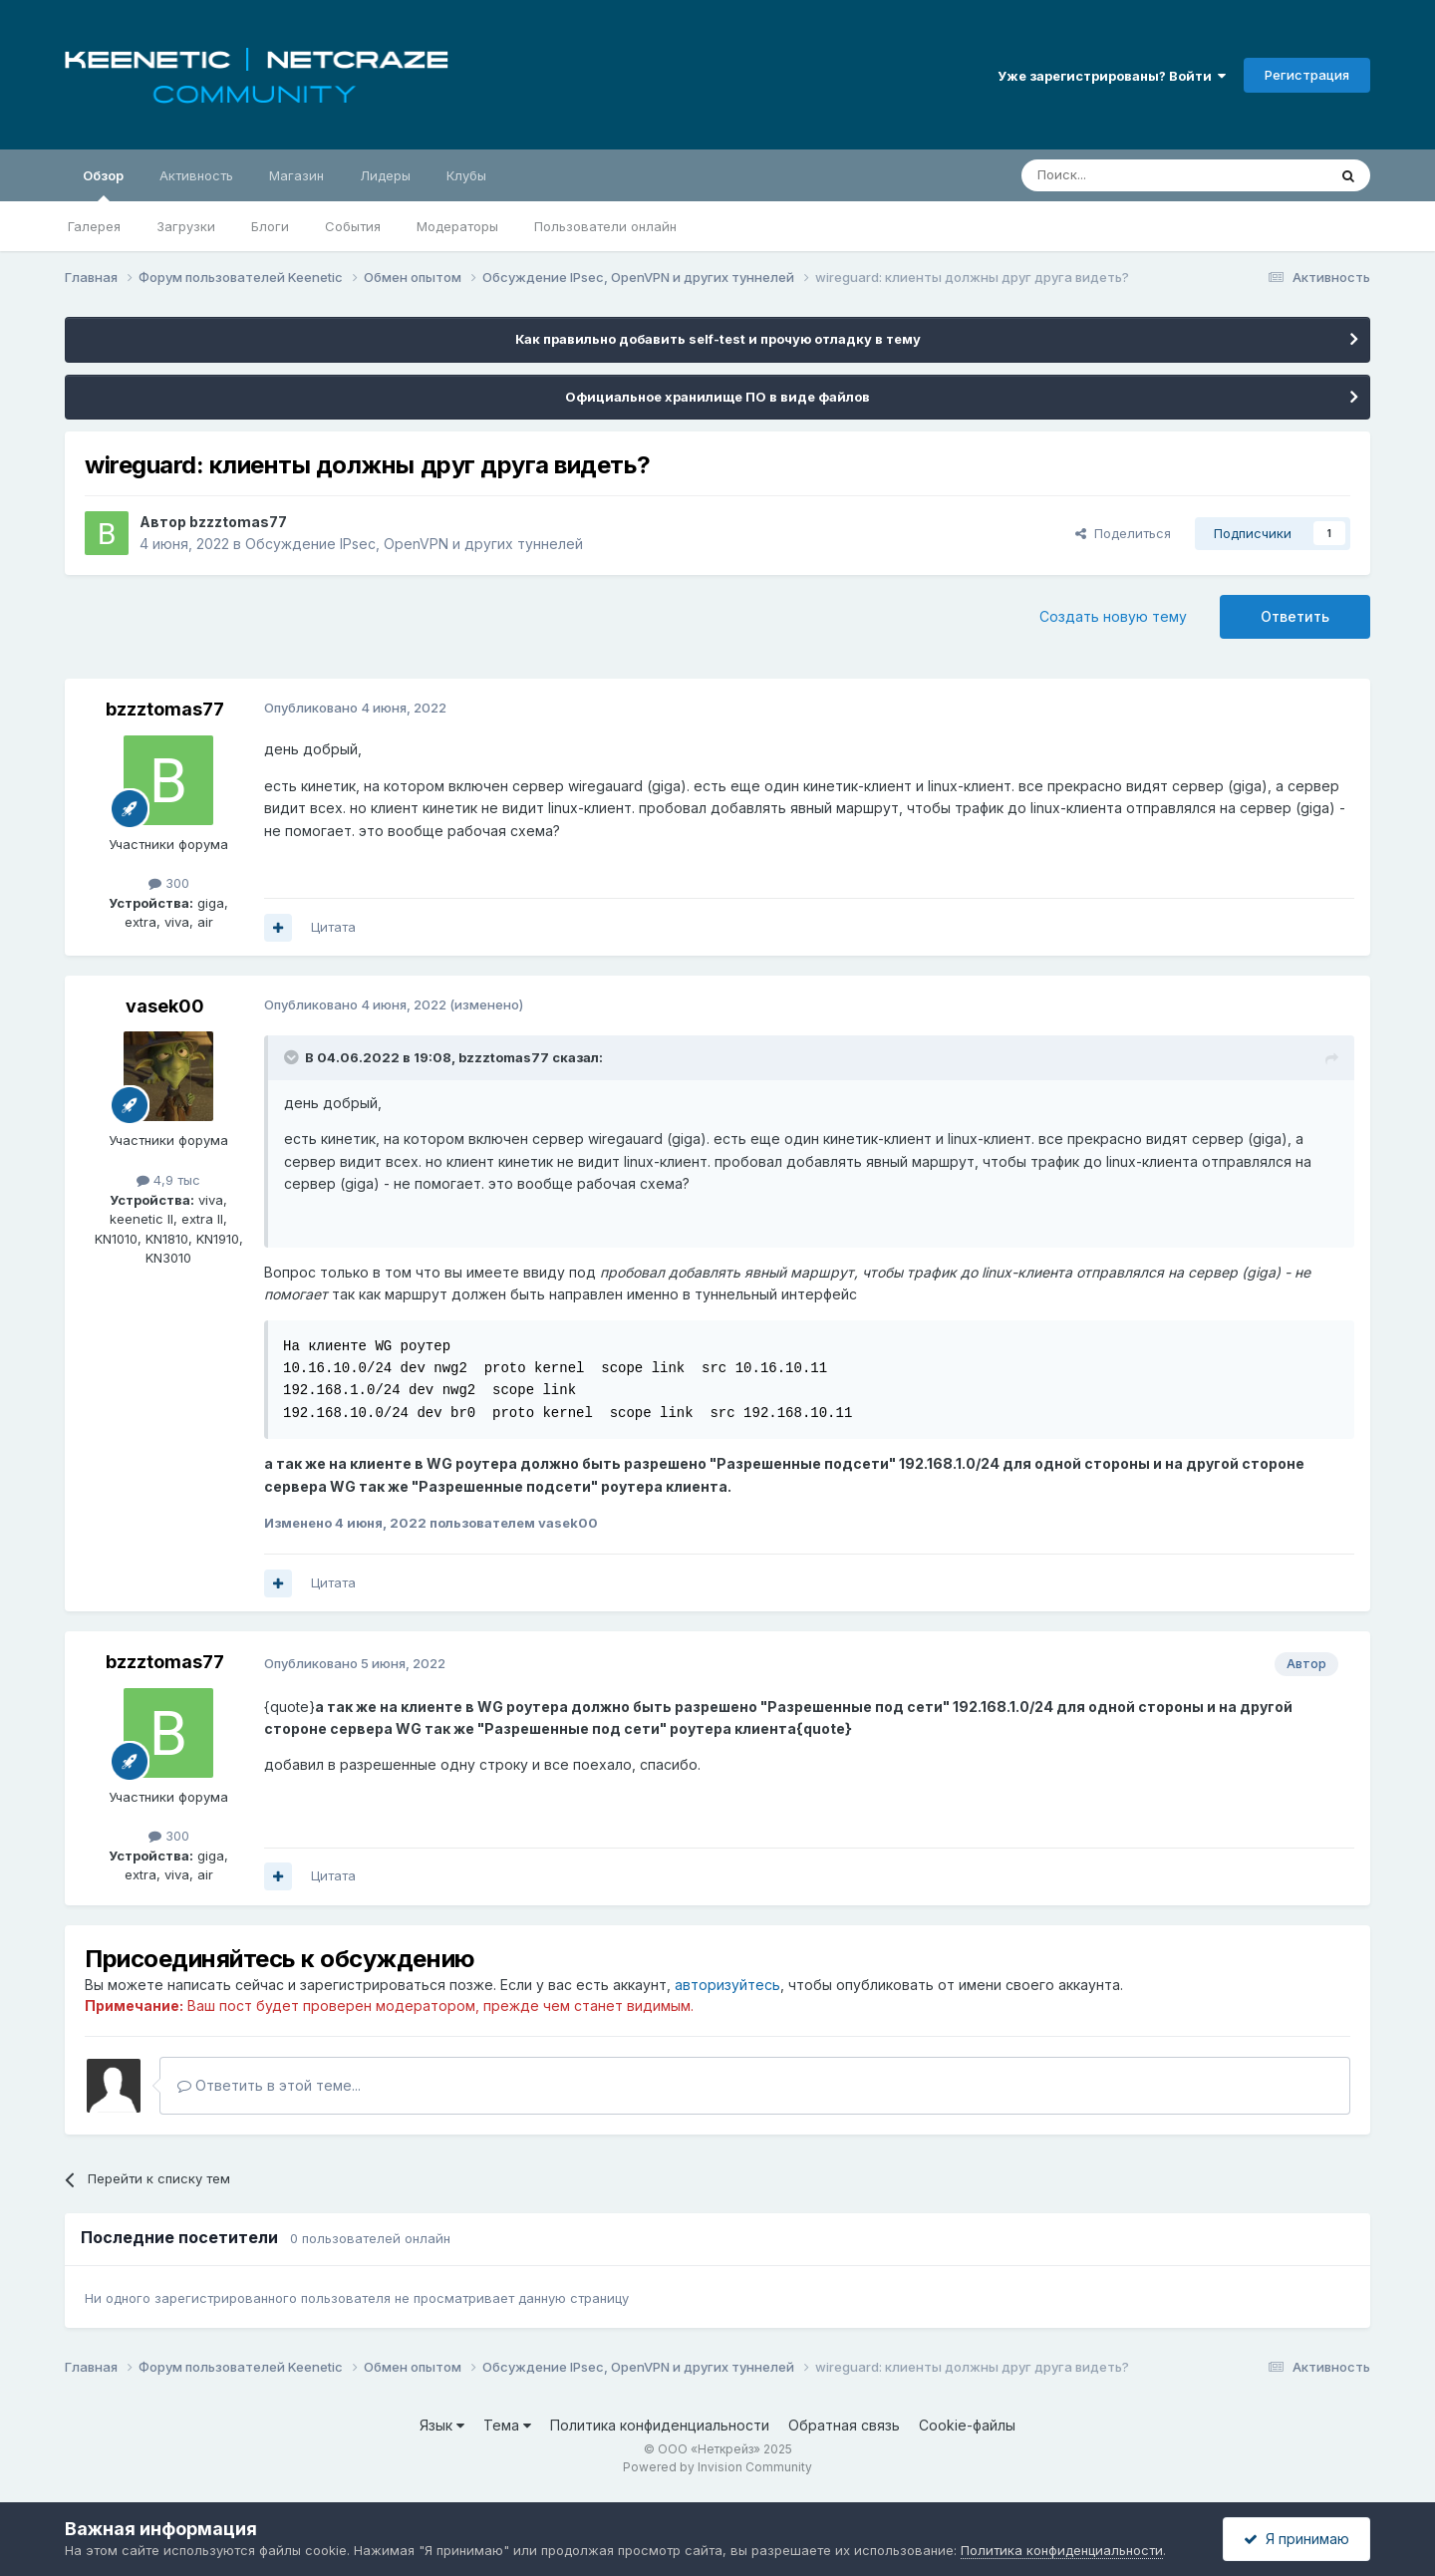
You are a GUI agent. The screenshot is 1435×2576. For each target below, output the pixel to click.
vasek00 (165, 1006)
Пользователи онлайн (605, 226)
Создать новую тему (1113, 616)
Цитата (333, 927)
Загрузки (185, 226)
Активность (196, 175)
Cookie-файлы (967, 2425)
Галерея (94, 226)
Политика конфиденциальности (659, 2425)
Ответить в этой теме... (269, 2085)
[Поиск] (1128, 175)
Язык (442, 2425)
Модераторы (457, 226)
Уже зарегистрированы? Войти (1112, 76)
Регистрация (1307, 75)
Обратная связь (844, 2425)
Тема (507, 2425)
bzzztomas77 (238, 521)
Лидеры (385, 175)
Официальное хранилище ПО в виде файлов (717, 397)
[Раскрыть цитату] (293, 1057)
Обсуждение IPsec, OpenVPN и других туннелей (414, 543)
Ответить (1295, 616)
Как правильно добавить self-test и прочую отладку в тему (718, 339)
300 (168, 883)
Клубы (466, 175)
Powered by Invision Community (717, 2466)
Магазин (296, 175)
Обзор (103, 184)
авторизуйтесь (727, 1984)
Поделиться (1123, 533)
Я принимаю (1296, 2538)
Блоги (270, 226)
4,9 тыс (168, 1180)
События (353, 226)
